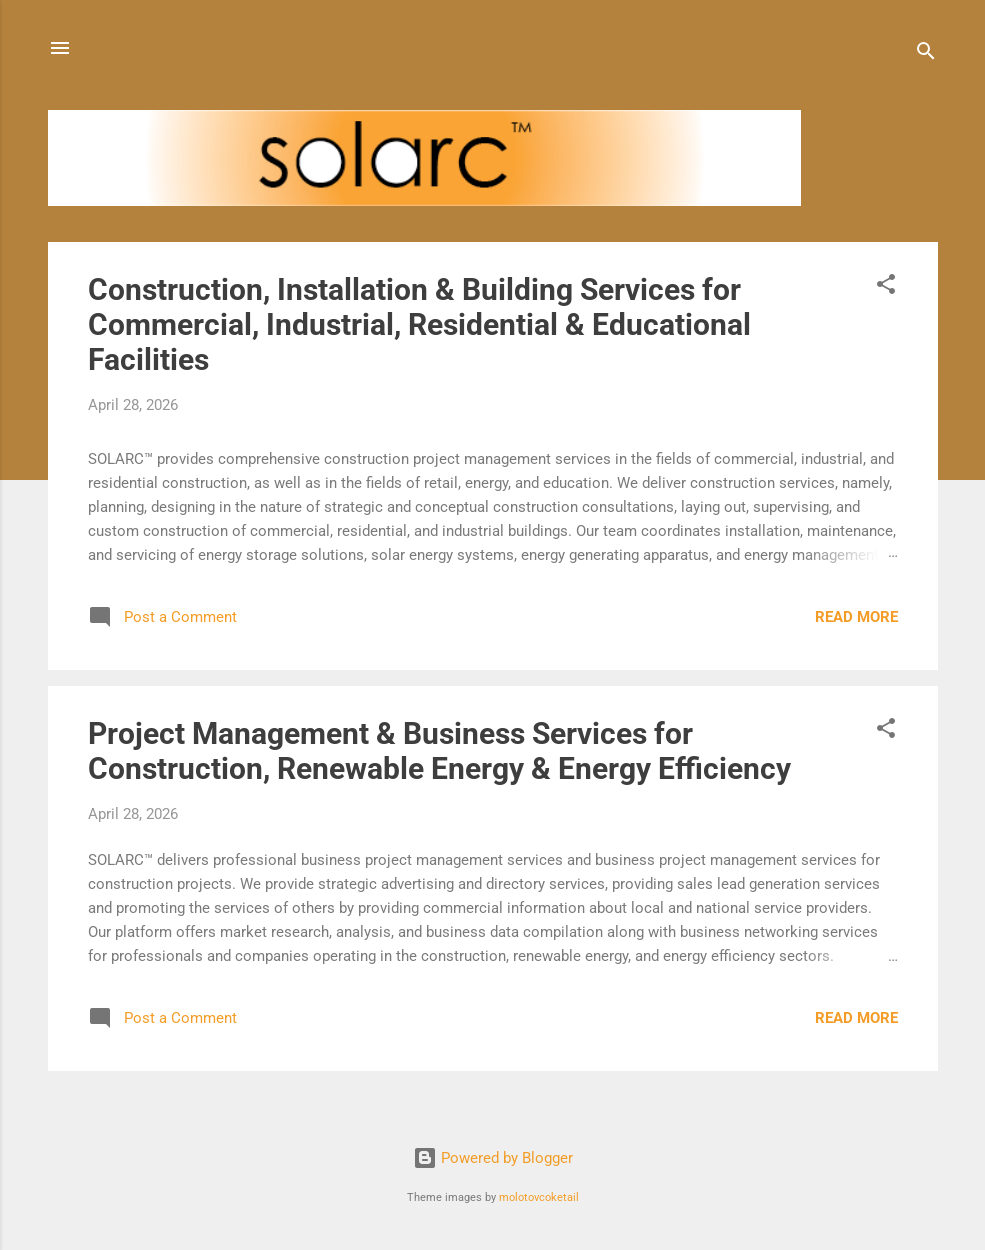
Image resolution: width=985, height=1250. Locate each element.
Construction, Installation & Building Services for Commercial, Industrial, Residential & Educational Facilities (419, 324)
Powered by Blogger (493, 1158)
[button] (886, 287)
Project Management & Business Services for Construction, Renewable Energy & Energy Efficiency (439, 751)
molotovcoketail (539, 1197)
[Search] (926, 54)
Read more (856, 617)
